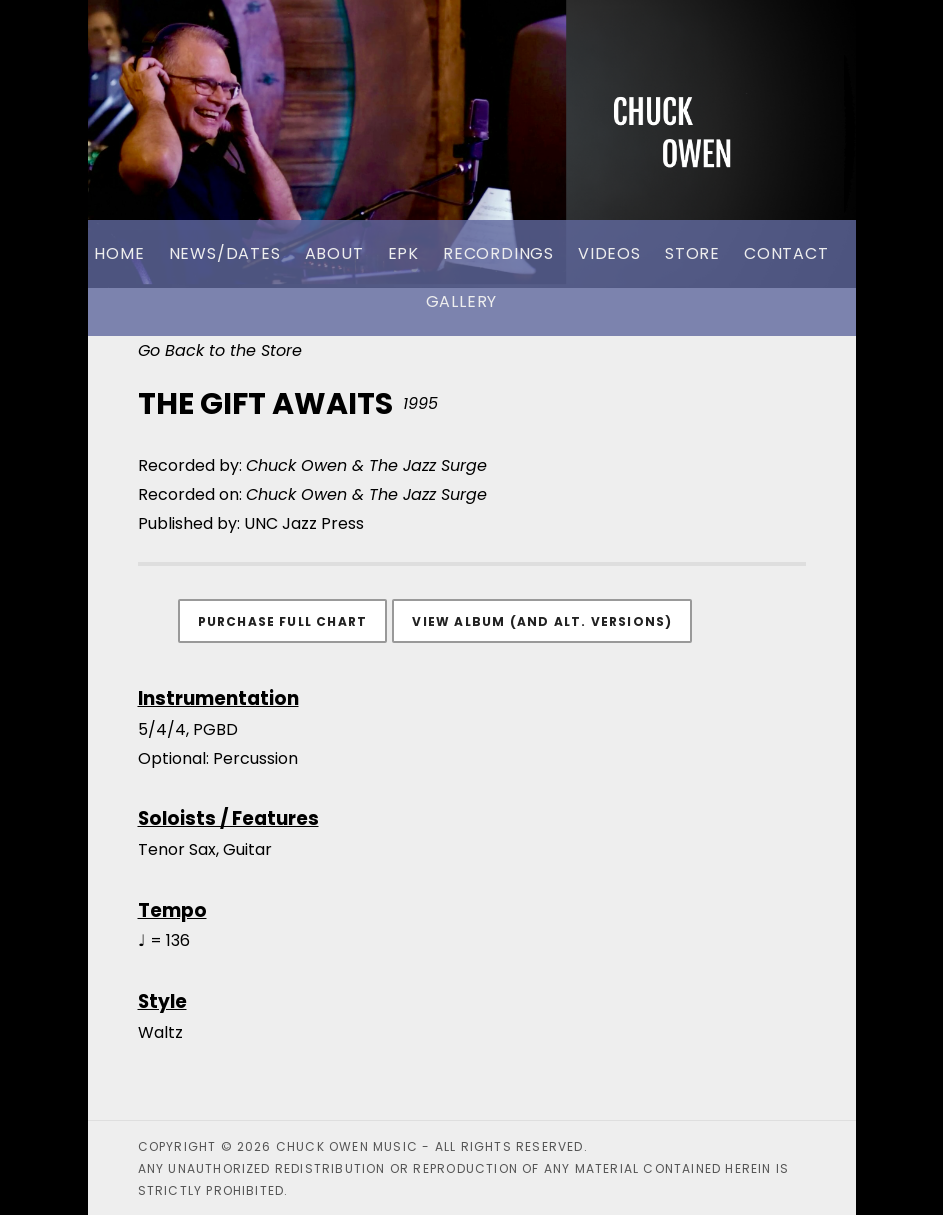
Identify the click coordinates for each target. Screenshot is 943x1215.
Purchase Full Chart (283, 621)
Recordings (498, 253)
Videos (609, 253)
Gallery (462, 301)
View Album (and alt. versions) (542, 621)
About (334, 253)
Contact (786, 253)
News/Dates (225, 253)
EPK (403, 253)
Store (692, 253)
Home (119, 253)
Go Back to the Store (220, 350)
